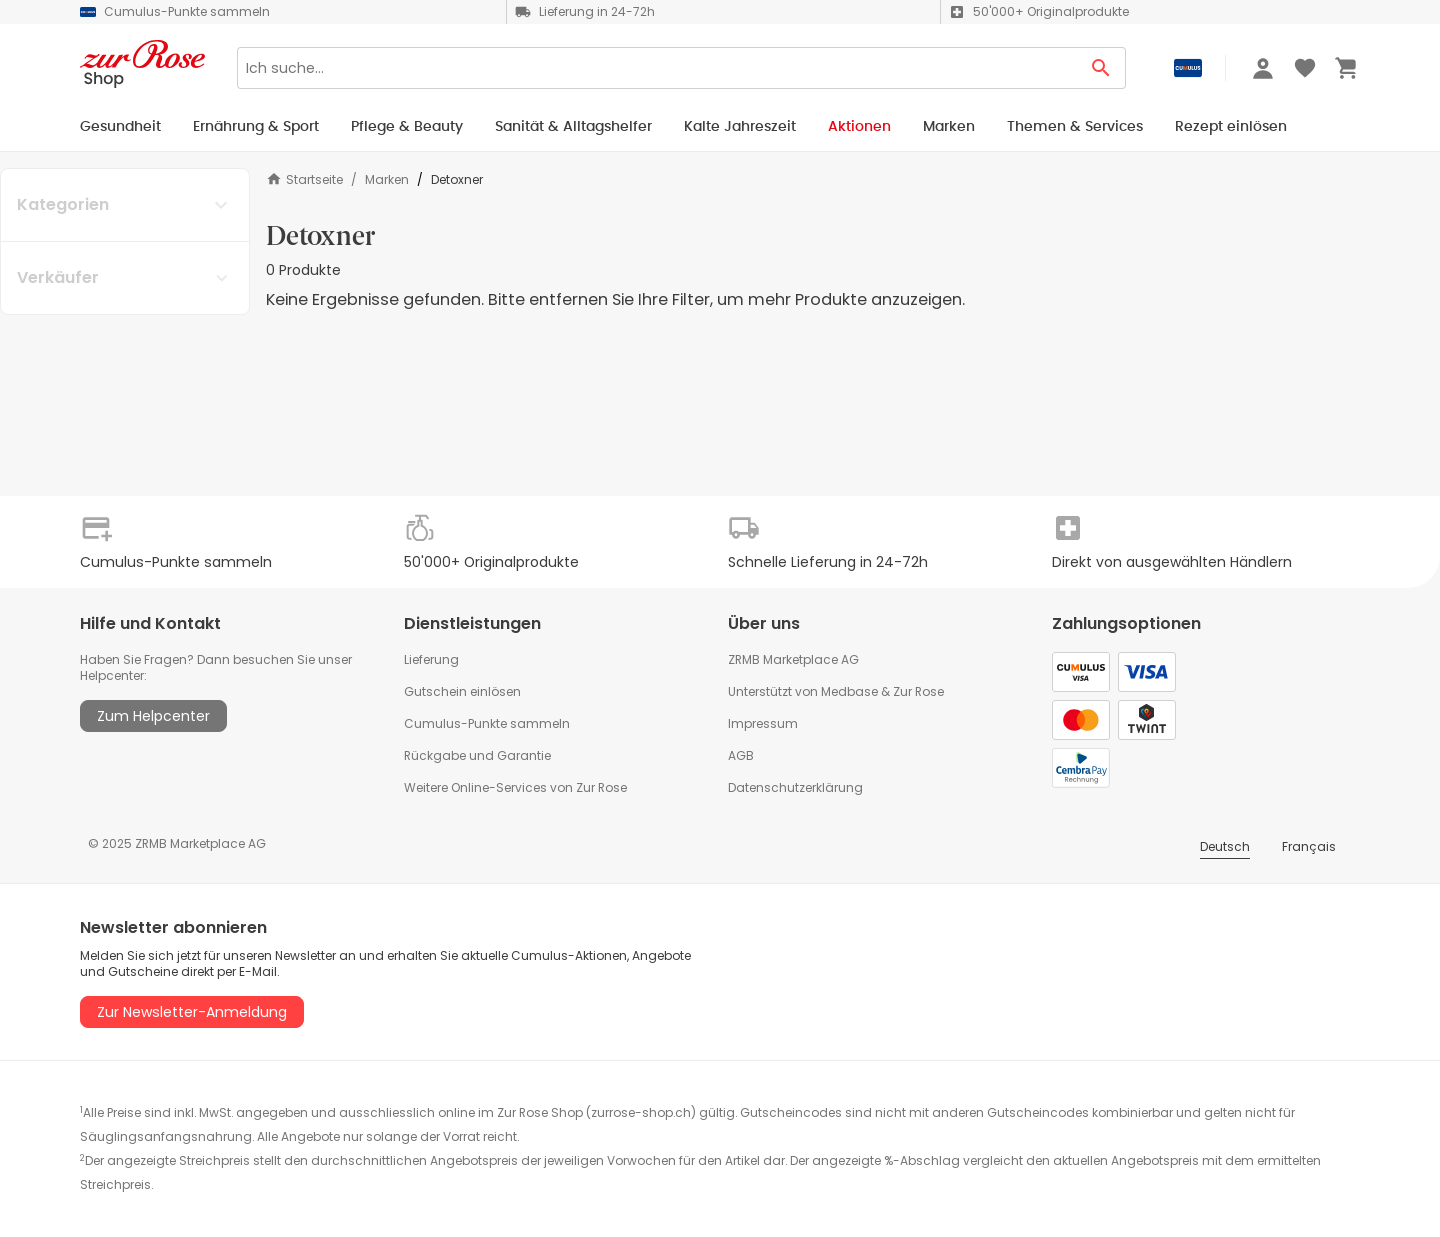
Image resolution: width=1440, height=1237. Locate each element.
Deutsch (1225, 846)
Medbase (849, 691)
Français (1309, 846)
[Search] (657, 68)
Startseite (304, 179)
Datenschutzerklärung (795, 787)
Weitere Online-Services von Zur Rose (515, 787)
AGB (741, 755)
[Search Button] (1101, 68)
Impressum (763, 723)
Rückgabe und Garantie (477, 755)
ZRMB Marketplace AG (793, 659)
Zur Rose (918, 691)
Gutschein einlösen (462, 691)
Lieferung (431, 659)
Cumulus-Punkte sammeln (487, 723)
